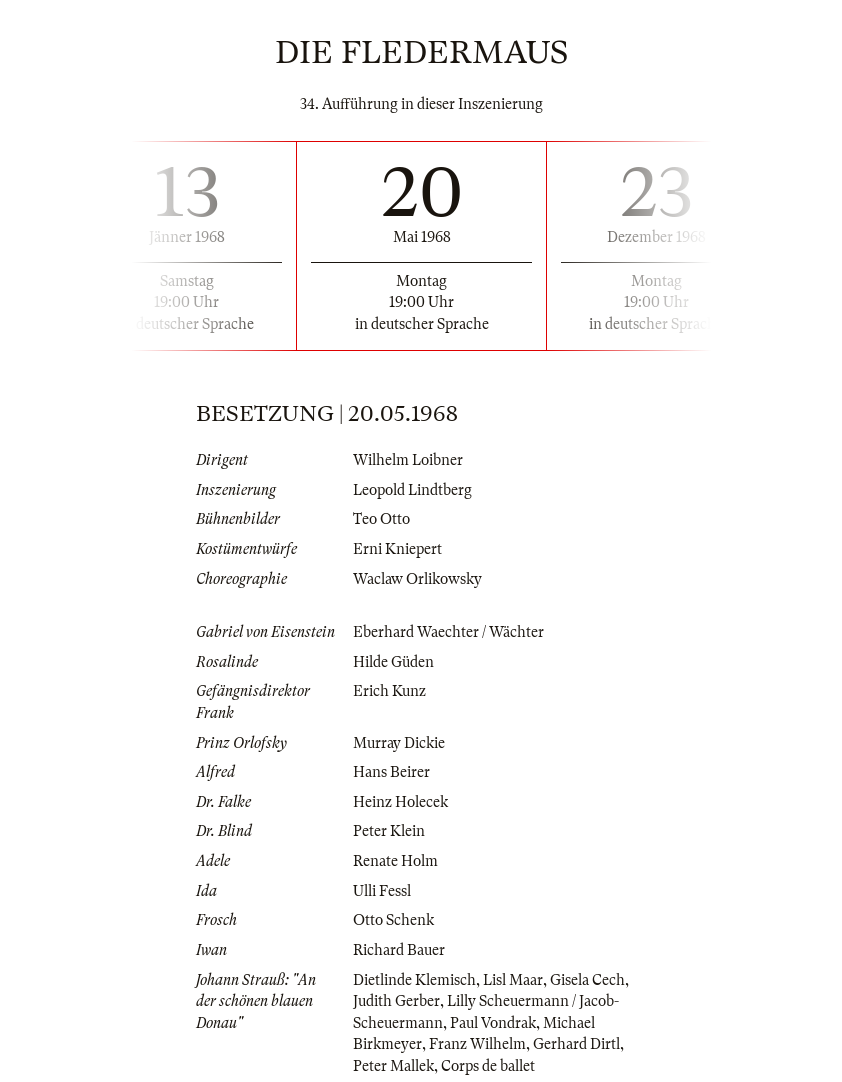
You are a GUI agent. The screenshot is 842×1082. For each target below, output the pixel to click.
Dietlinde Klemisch (414, 980)
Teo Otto (381, 519)
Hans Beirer (391, 772)
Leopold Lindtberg (412, 490)
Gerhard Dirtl (576, 1044)
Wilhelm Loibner (408, 460)
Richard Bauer (399, 950)
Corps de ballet (488, 1066)
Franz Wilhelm (477, 1044)
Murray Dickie (399, 743)
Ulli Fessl (382, 891)
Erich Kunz (389, 691)
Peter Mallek (393, 1066)
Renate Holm (395, 861)
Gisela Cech (587, 980)
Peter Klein (389, 831)
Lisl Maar (513, 980)
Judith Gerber (396, 1001)
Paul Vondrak (493, 1023)
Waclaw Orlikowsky (417, 579)
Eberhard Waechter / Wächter (448, 632)
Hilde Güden (393, 662)
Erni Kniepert (397, 549)
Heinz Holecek (400, 802)
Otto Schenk (393, 920)
